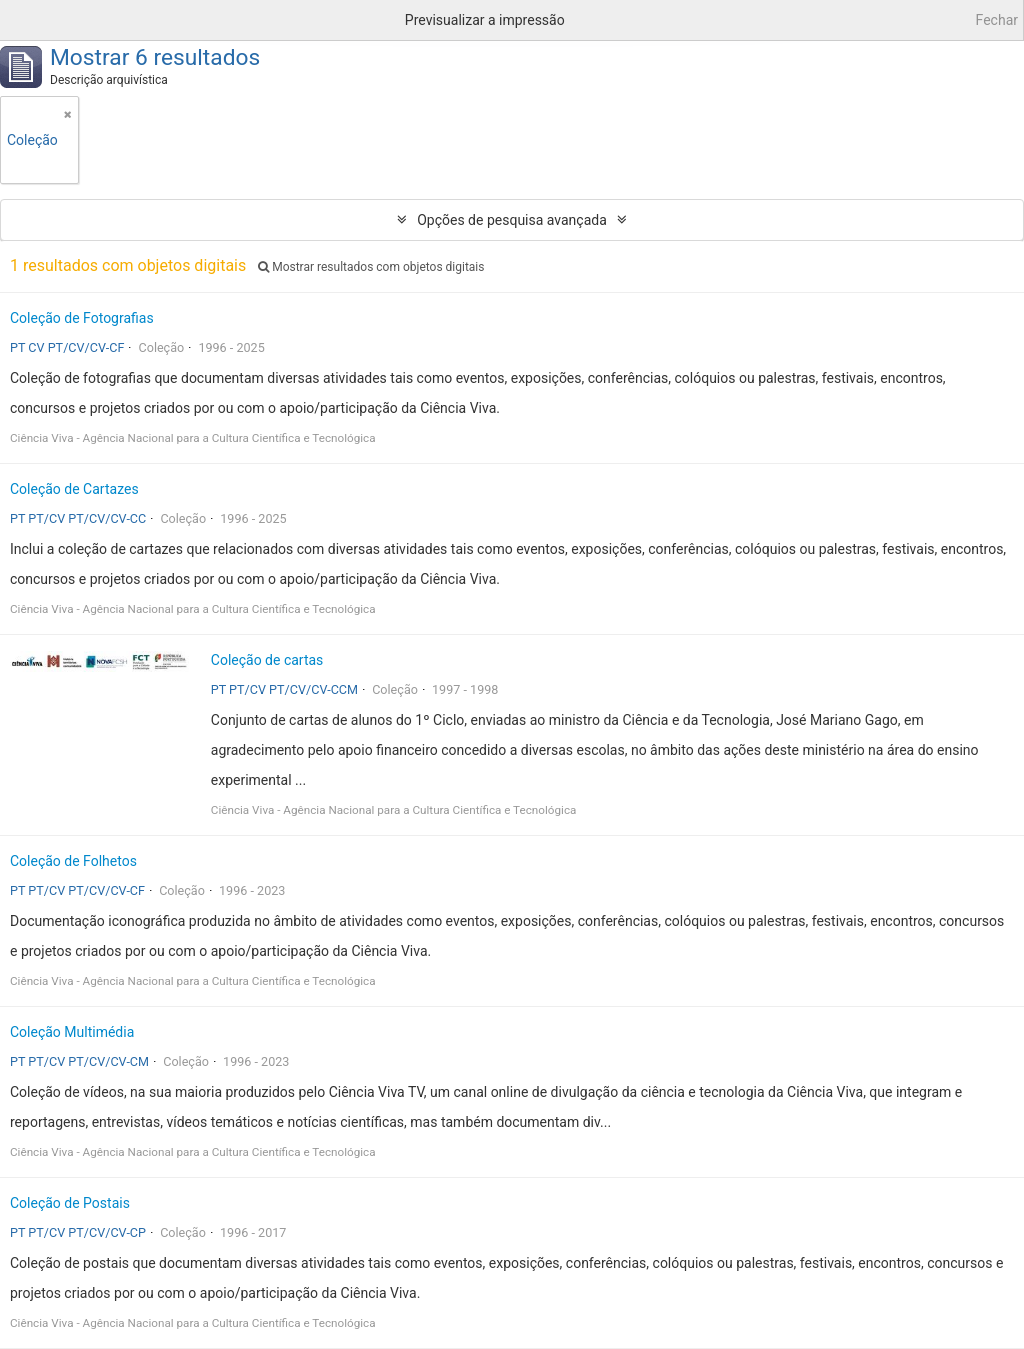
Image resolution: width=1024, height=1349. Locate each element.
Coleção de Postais (70, 1203)
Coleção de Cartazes (74, 489)
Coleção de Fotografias (82, 318)
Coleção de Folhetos (73, 861)
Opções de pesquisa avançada (512, 220)
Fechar (997, 20)
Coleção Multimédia (72, 1032)
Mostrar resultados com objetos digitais (371, 267)
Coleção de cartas (267, 660)
